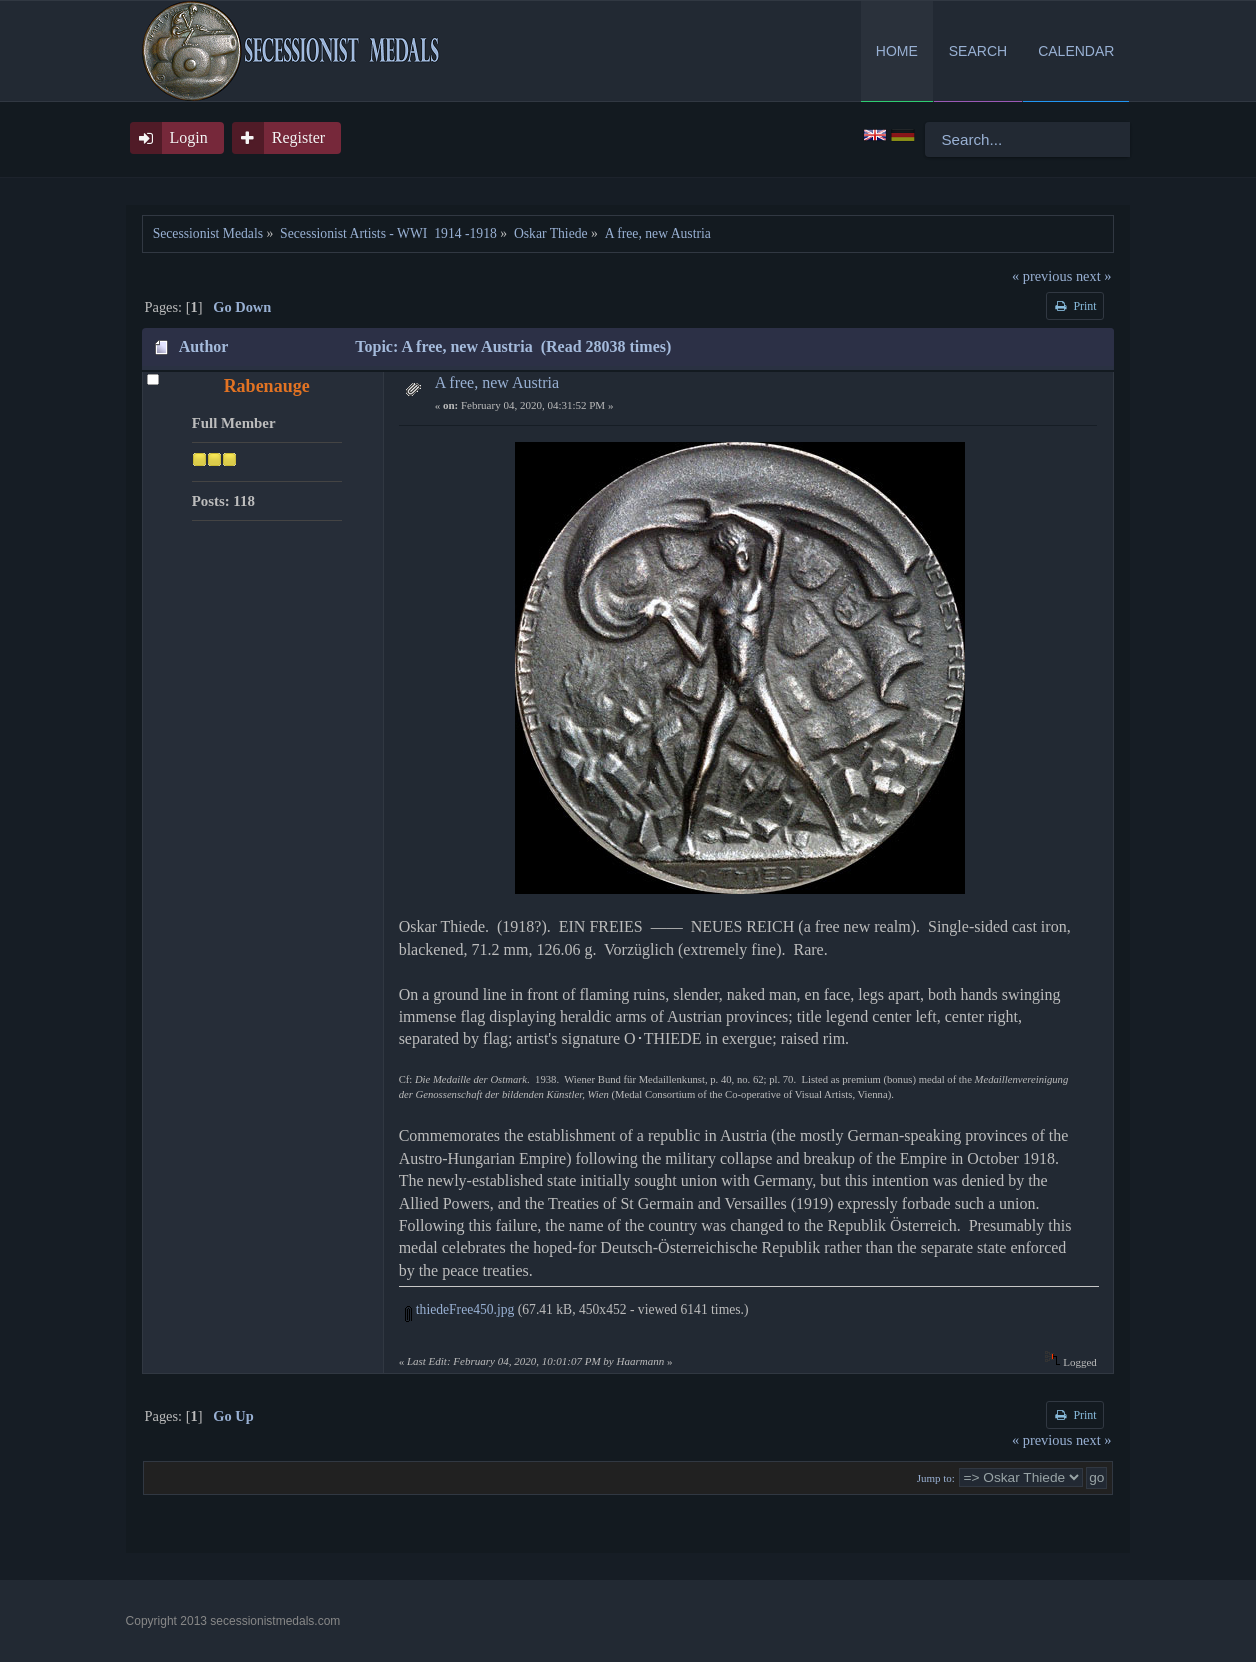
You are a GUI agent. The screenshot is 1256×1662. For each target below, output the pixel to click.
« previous (1042, 276)
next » (1094, 276)
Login (189, 137)
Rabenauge (267, 386)
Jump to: (936, 1478)
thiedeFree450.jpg (459, 1309)
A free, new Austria (497, 382)
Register (298, 137)
